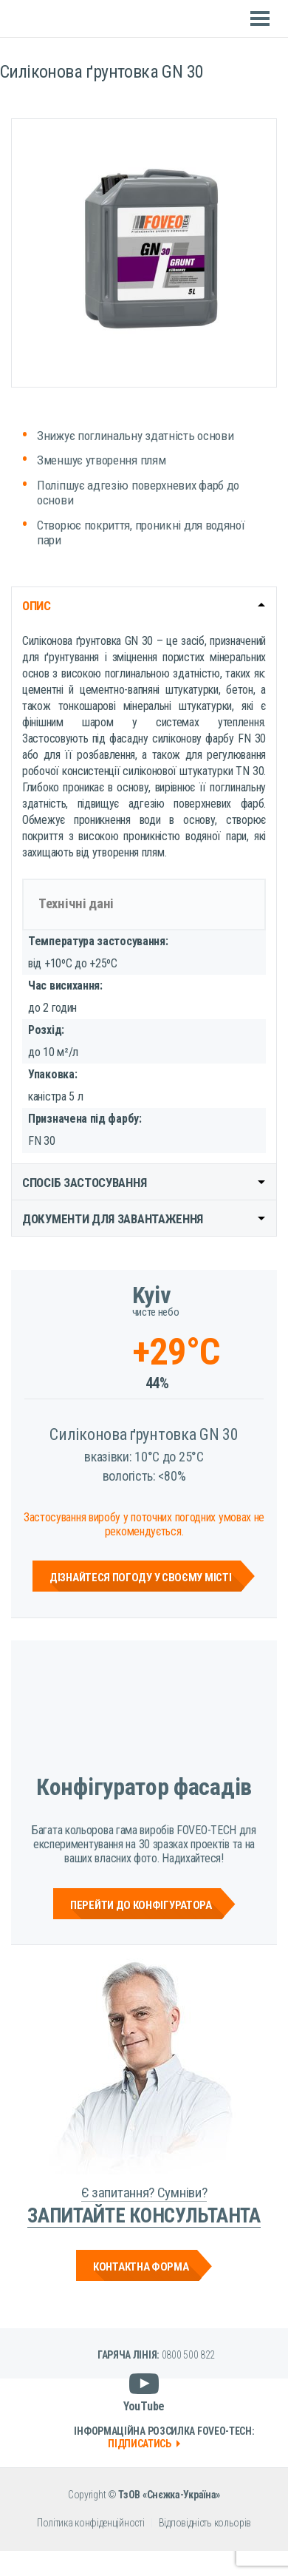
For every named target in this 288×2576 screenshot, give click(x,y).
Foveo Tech (51, 18)
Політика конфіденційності (91, 2523)
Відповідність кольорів (205, 2523)
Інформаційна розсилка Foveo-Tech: (164, 2437)
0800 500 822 (188, 2355)
